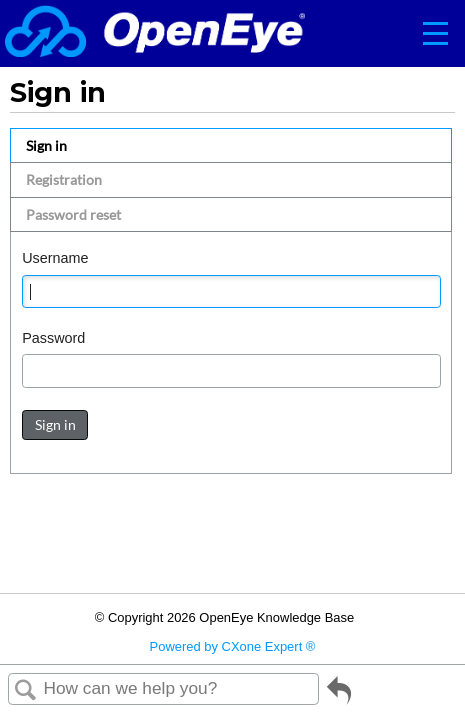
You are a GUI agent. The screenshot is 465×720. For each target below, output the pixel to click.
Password (53, 338)
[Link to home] (155, 33)
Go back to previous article (339, 697)
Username (55, 258)
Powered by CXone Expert (233, 646)
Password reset (73, 214)
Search (26, 690)
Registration (64, 179)
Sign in (46, 145)
